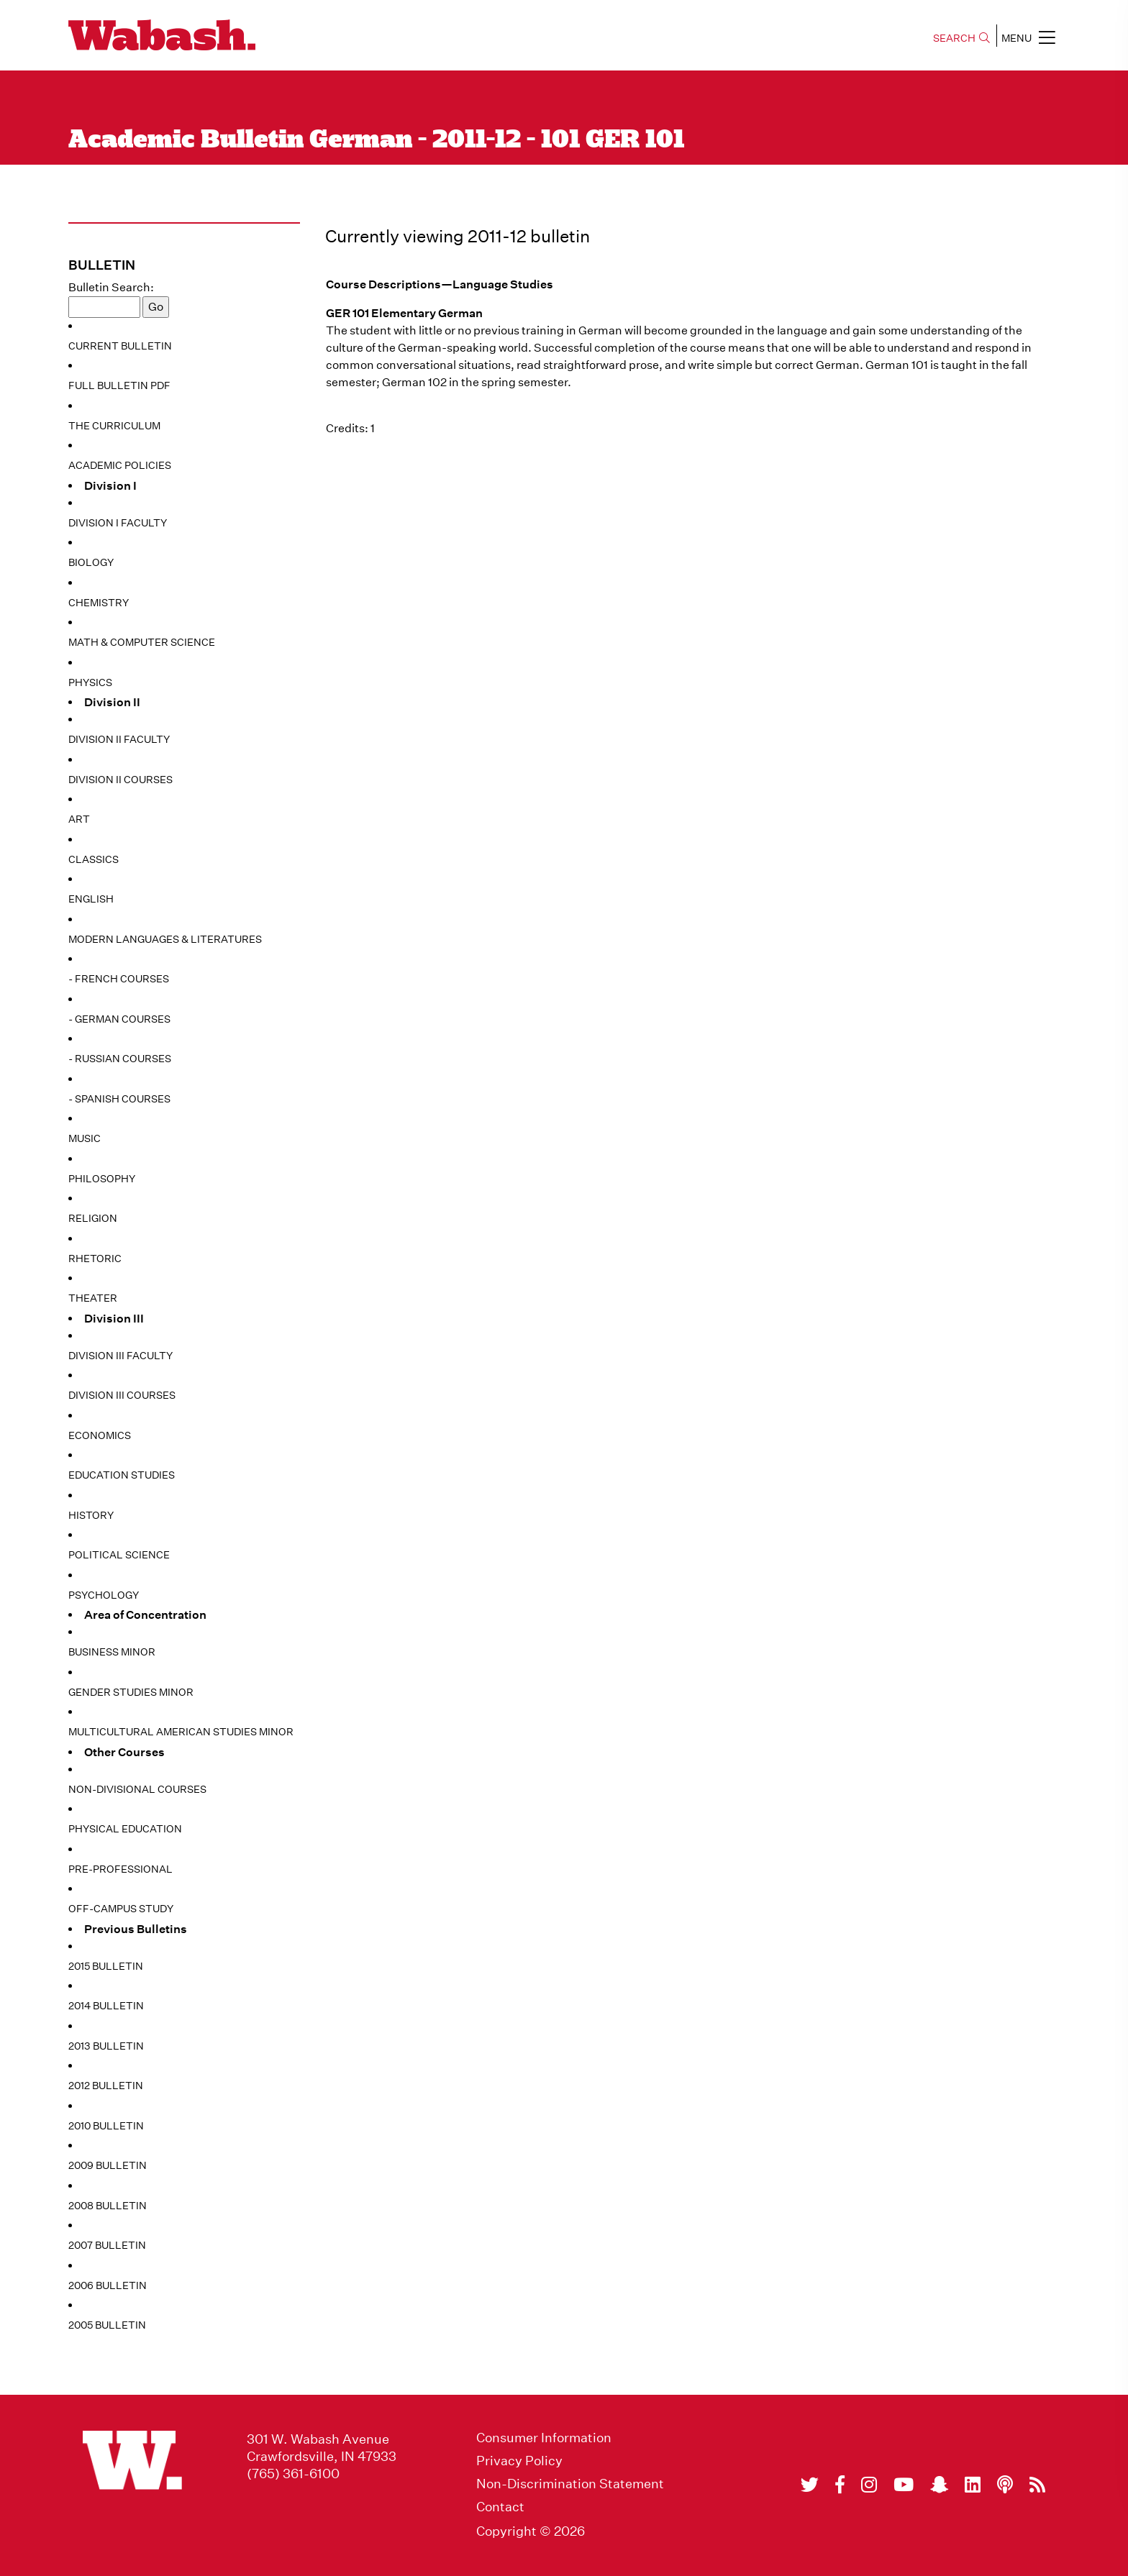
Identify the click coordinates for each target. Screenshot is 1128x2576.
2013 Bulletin (106, 2046)
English (91, 898)
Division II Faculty (119, 739)
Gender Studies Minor (131, 1692)
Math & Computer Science (141, 642)
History (91, 1515)
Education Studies (121, 1475)
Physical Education (125, 1828)
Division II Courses (120, 779)
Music (84, 1138)
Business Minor (111, 1651)
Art (79, 819)
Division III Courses (122, 1395)
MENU (1028, 37)
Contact (500, 2507)
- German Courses (119, 1019)
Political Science (119, 1554)
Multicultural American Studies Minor (181, 1731)
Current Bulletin (120, 345)
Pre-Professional (120, 1869)
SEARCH (961, 38)
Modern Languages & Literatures (165, 939)
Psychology (103, 1595)
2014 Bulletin (106, 2005)
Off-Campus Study (120, 1908)
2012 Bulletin (105, 2085)
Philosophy (101, 1178)
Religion (92, 1218)
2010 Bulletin (106, 2125)
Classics (93, 859)
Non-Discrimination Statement (570, 2484)
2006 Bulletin (107, 2285)
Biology (91, 562)
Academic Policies (119, 465)
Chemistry (98, 602)
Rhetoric (95, 1258)
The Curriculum (114, 425)
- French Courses (118, 978)
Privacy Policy (519, 2461)
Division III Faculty (120, 1355)
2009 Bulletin (107, 2165)
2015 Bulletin (105, 1966)
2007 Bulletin (107, 2245)
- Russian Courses (119, 1058)
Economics (99, 1435)
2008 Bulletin (107, 2205)
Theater (92, 1298)
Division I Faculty (117, 522)
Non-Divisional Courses (137, 1789)
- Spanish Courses (119, 1098)
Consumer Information (543, 2438)
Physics (90, 682)
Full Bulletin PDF (119, 385)
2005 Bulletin (107, 2325)
